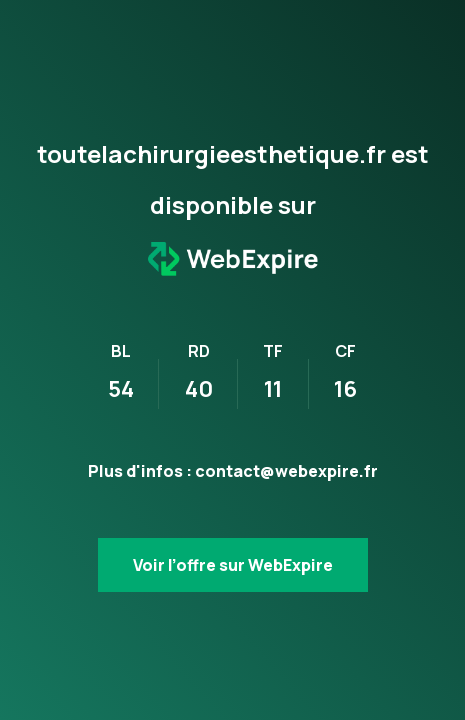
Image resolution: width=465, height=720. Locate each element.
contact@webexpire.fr (286, 471)
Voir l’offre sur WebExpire (233, 565)
